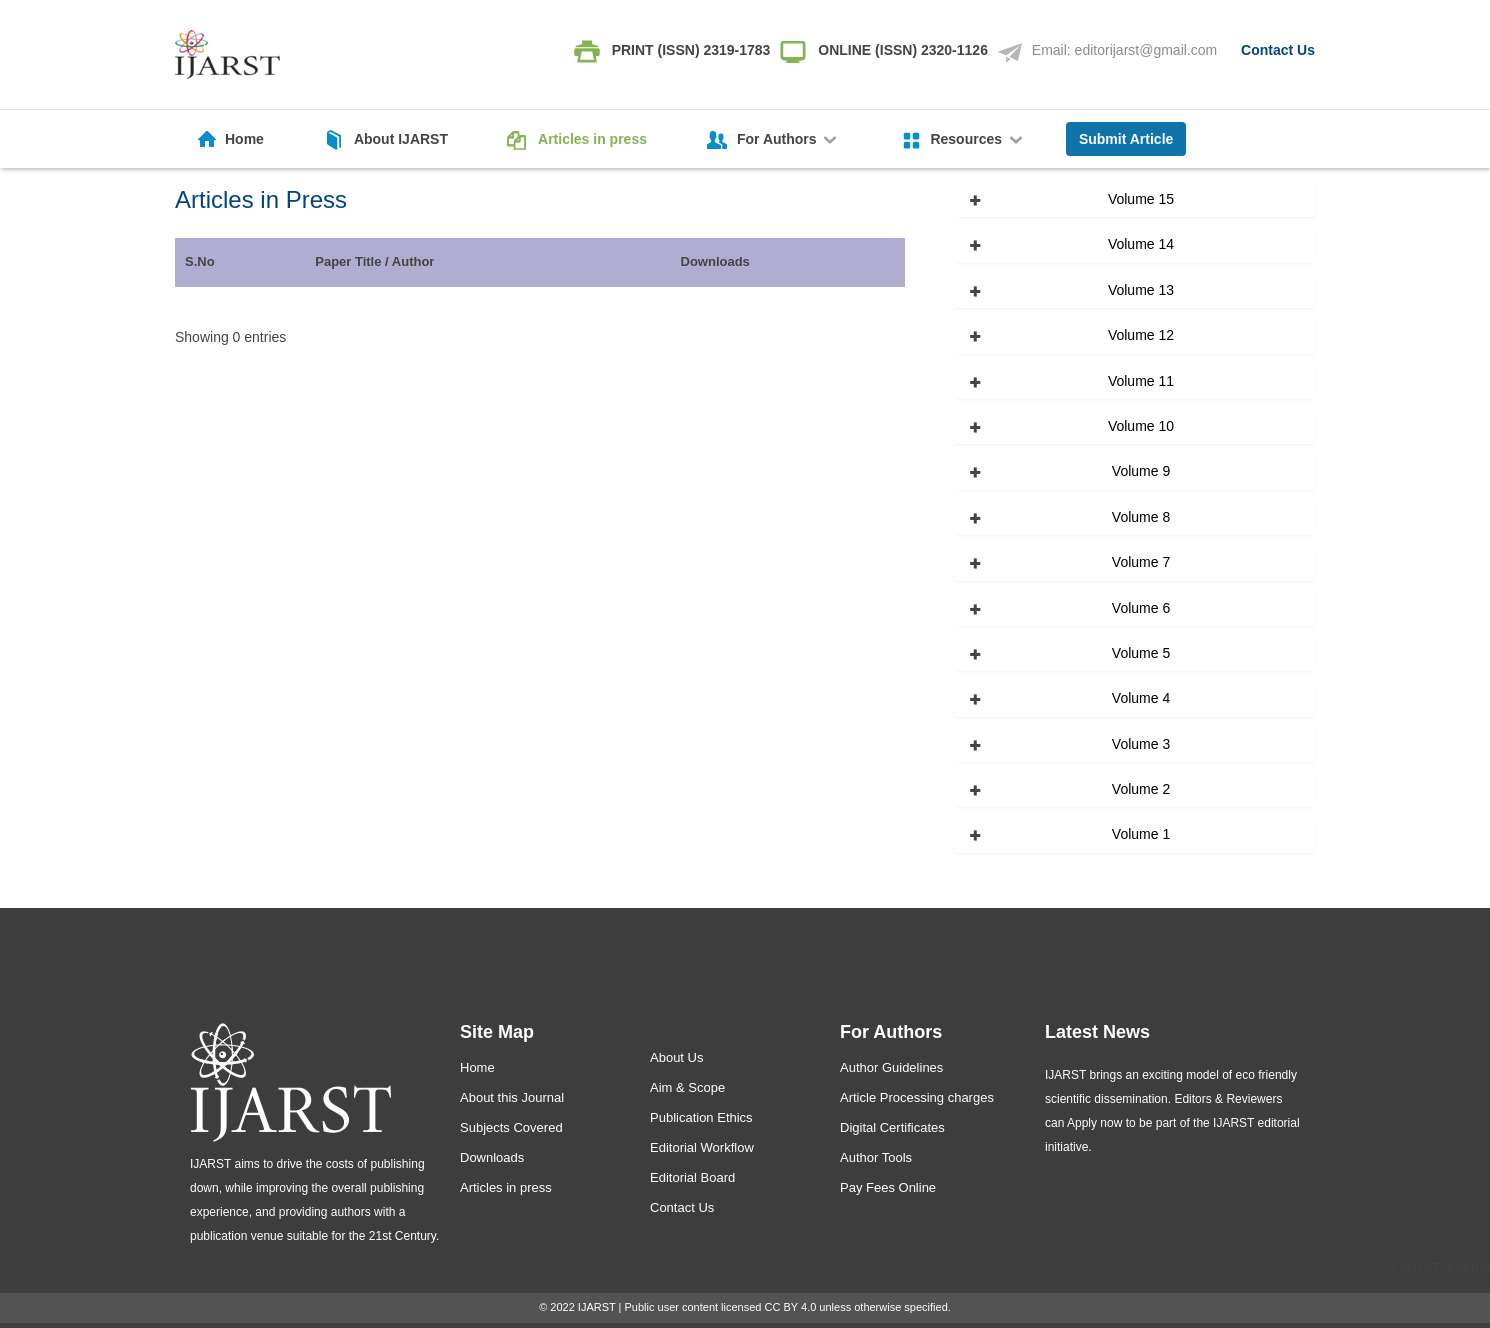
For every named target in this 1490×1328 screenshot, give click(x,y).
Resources (977, 139)
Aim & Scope (687, 1087)
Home (244, 139)
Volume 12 (1141, 335)
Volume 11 (1141, 381)
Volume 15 (1141, 199)
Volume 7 (1141, 562)
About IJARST (401, 139)
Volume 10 (1141, 426)
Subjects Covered (511, 1127)
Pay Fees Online (888, 1187)
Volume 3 (1141, 744)
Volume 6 (1141, 608)
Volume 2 (1141, 789)
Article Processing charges (917, 1097)
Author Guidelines (891, 1067)
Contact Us (1278, 50)
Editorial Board (692, 1177)
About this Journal (512, 1097)
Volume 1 (1141, 834)
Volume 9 (1141, 471)
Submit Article (1126, 139)
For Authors (788, 139)
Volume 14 (1141, 244)
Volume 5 (1141, 653)
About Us (676, 1057)
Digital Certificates (892, 1127)
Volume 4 (1141, 698)
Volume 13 (1141, 290)
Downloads (492, 1157)
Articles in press (592, 139)
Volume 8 (1141, 517)
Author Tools (876, 1157)
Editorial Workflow (702, 1147)
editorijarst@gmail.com (1146, 50)
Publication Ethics (701, 1117)
